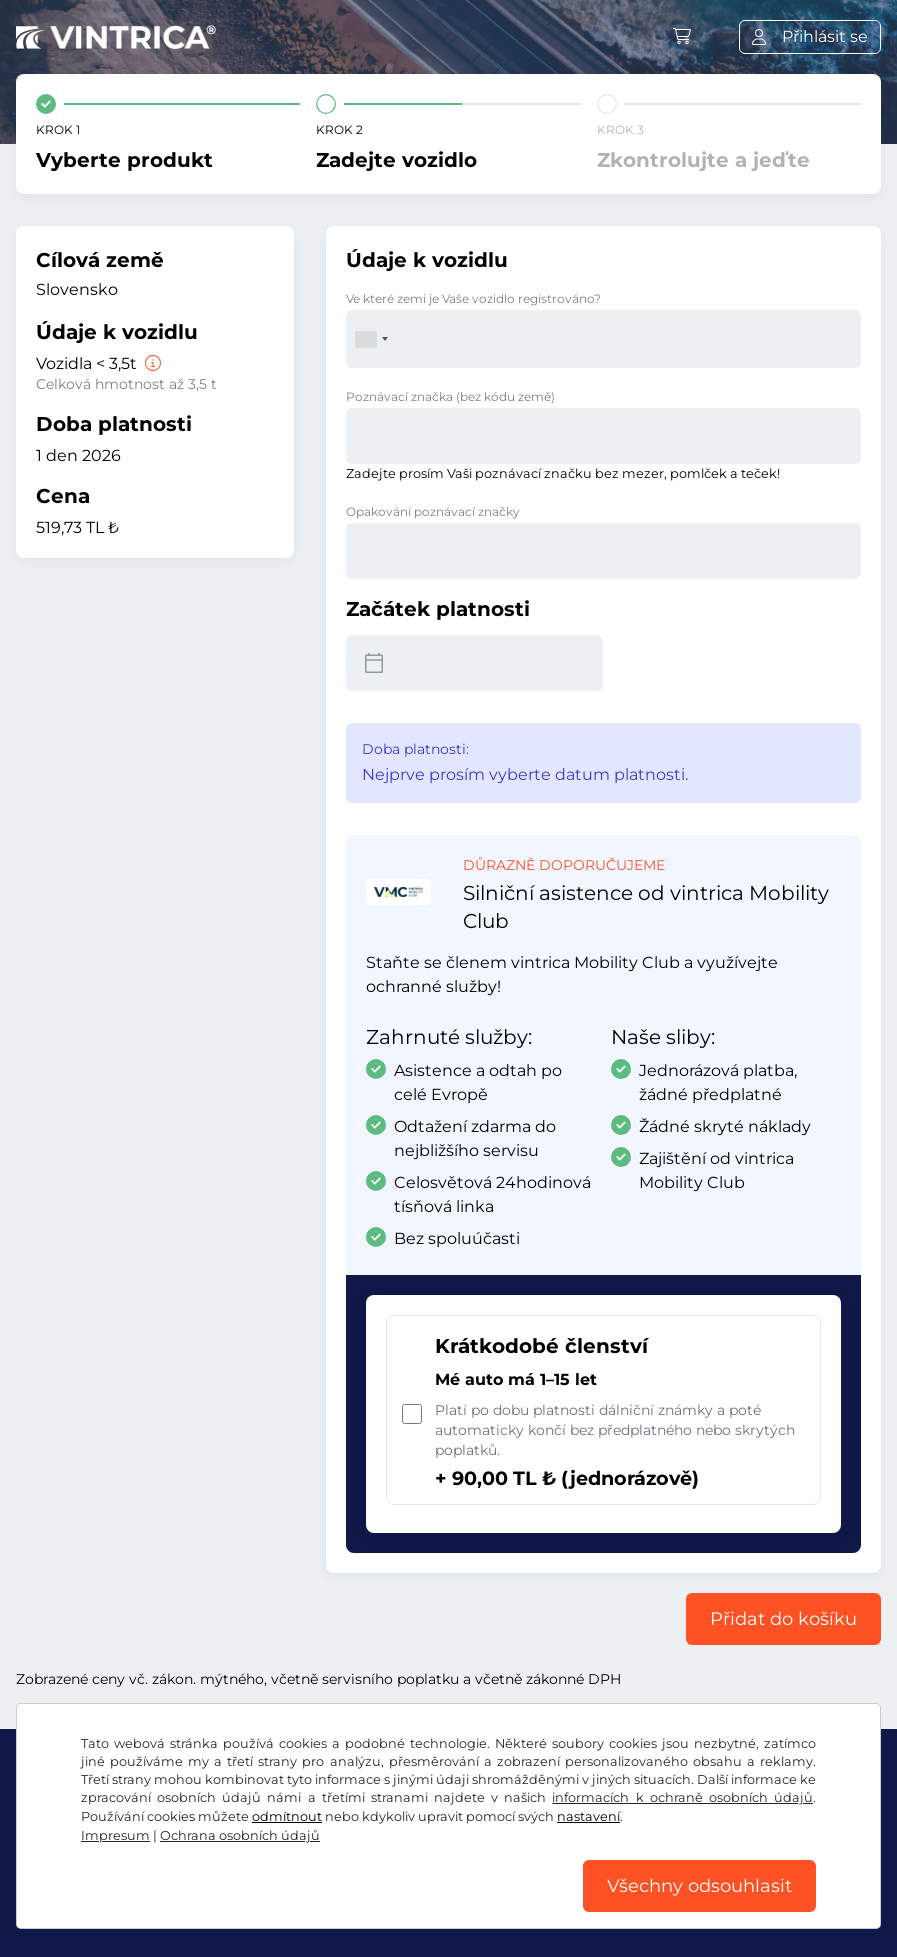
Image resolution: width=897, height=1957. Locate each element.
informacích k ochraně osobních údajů (682, 1797)
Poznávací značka (450, 396)
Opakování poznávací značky (433, 511)
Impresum (115, 1835)
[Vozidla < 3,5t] (151, 363)
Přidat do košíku (783, 1619)
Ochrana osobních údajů (240, 1835)
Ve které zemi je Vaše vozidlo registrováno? (473, 298)
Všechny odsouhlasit (699, 1886)
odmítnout (287, 1816)
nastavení (588, 1816)
